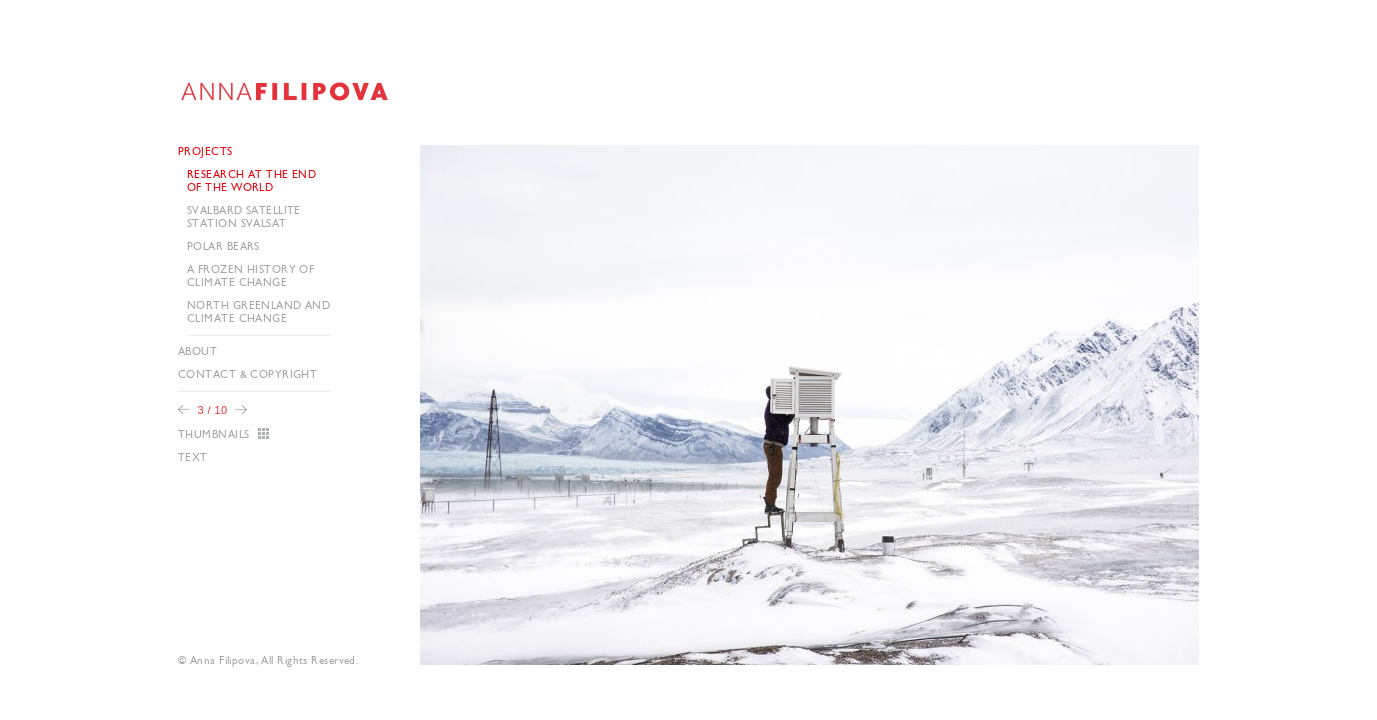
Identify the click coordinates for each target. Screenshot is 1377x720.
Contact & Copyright (247, 374)
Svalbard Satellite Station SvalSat (244, 217)
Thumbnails (213, 434)
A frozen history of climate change (250, 276)
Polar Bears (223, 246)
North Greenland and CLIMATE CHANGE (258, 312)
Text (193, 457)
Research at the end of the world (251, 181)
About (197, 351)
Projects (205, 151)
